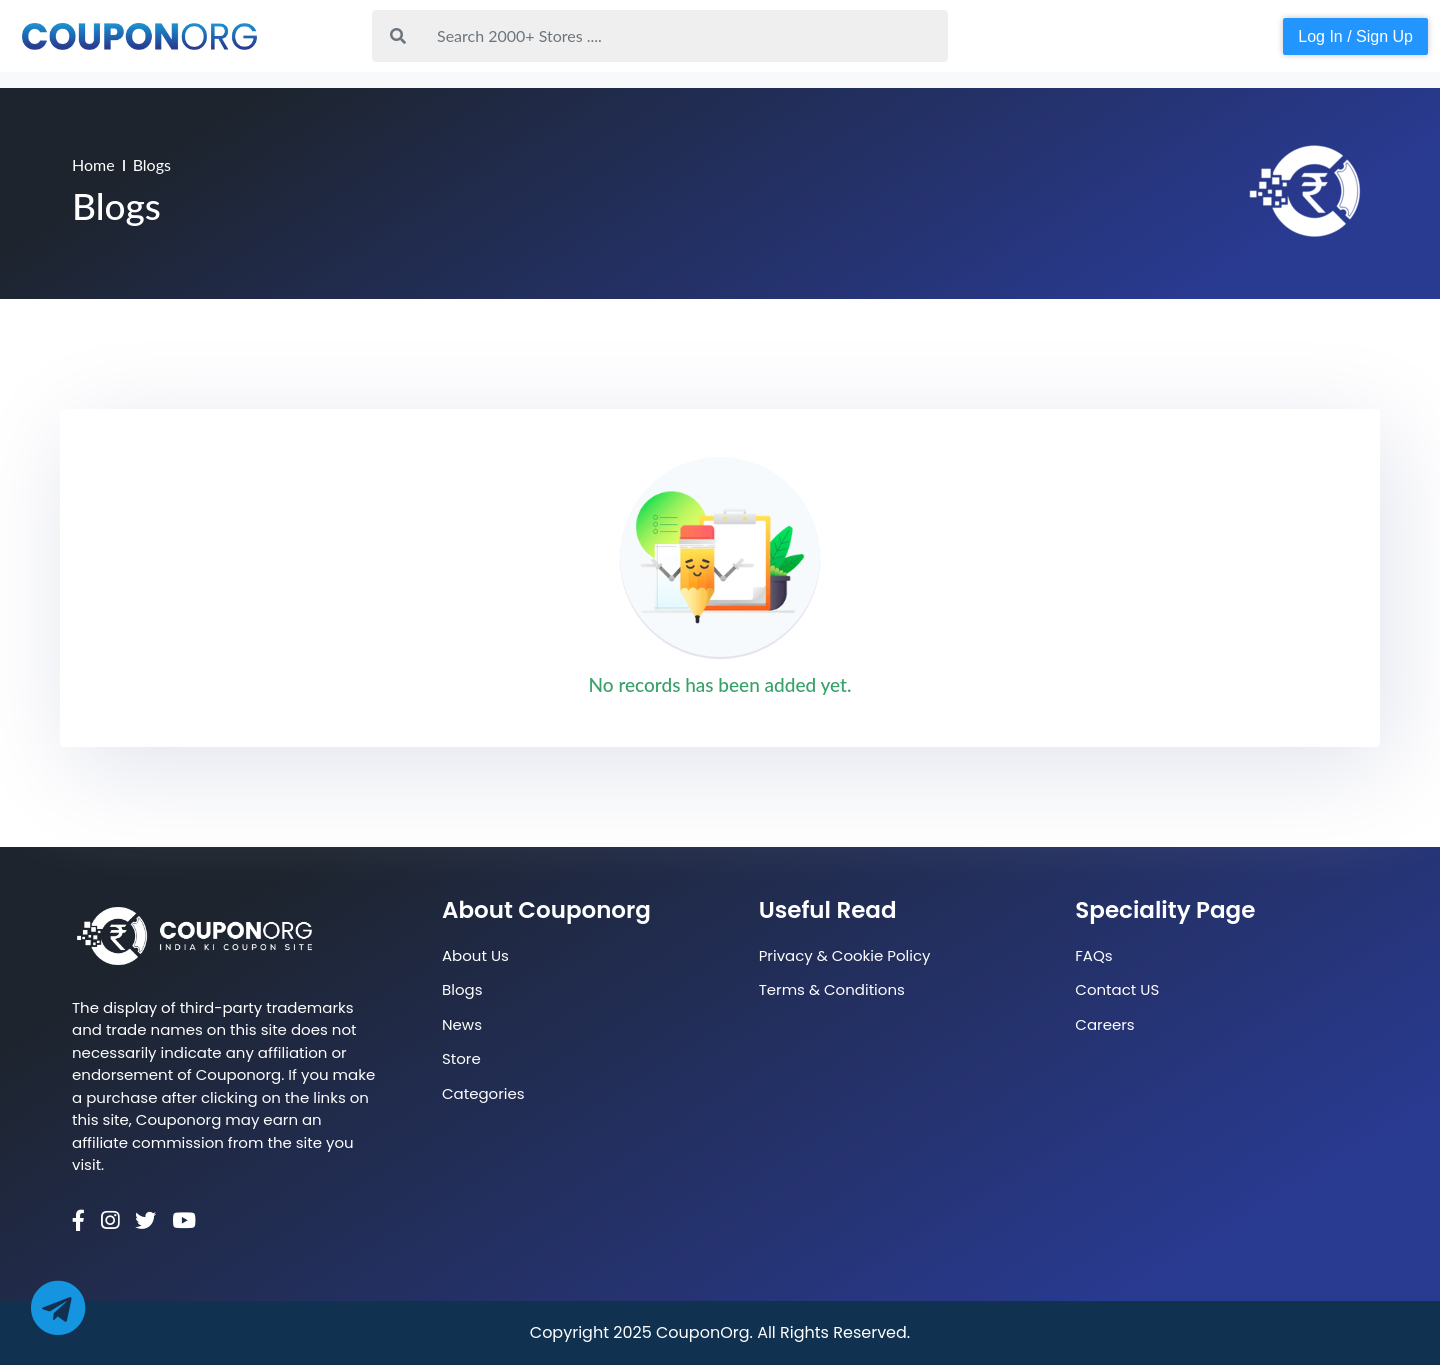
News (462, 1024)
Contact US (1117, 989)
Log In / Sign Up (1355, 36)
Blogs (462, 989)
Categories (483, 1093)
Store (461, 1058)
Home (93, 164)
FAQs (1093, 955)
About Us (475, 955)
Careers (1104, 1024)
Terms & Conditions (832, 989)
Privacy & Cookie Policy (845, 955)
